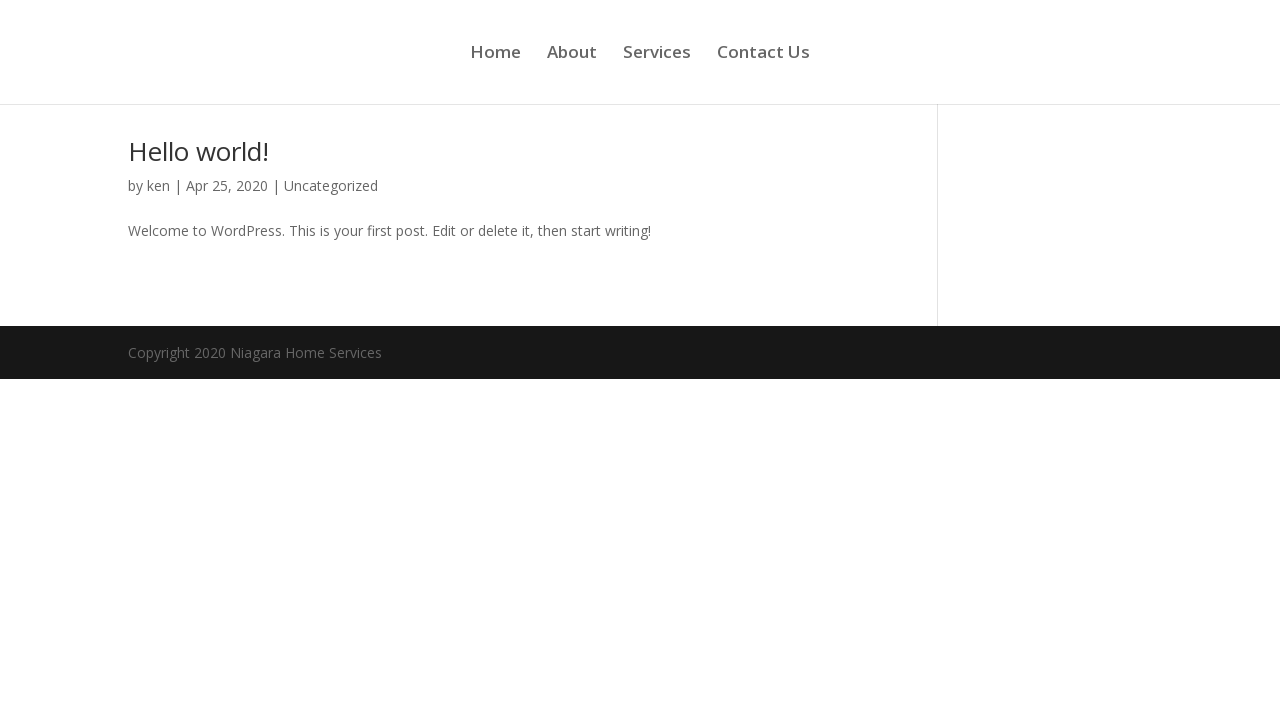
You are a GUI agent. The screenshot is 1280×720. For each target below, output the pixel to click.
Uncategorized (331, 185)
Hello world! (198, 151)
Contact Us (763, 54)
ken (158, 185)
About (572, 54)
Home (495, 54)
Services (657, 54)
